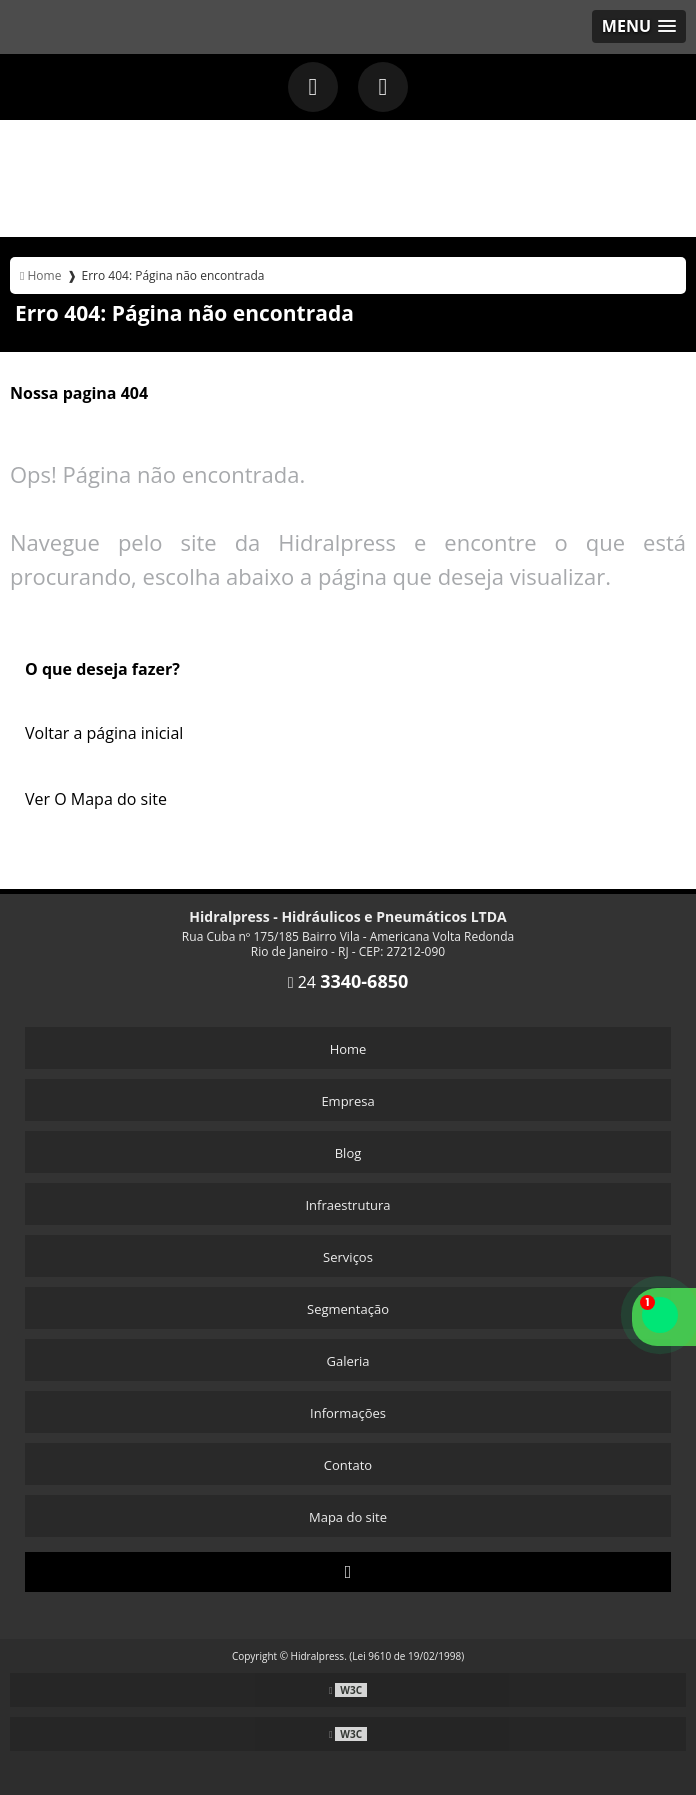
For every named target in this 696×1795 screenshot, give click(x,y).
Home (348, 1049)
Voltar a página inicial (104, 733)
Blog (348, 1153)
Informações (348, 1413)
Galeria (347, 1361)
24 (348, 982)
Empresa (347, 1101)
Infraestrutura (347, 1205)
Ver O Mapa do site (96, 799)
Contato (348, 1465)
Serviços (348, 1257)
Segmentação (348, 1309)
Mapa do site (348, 1517)
